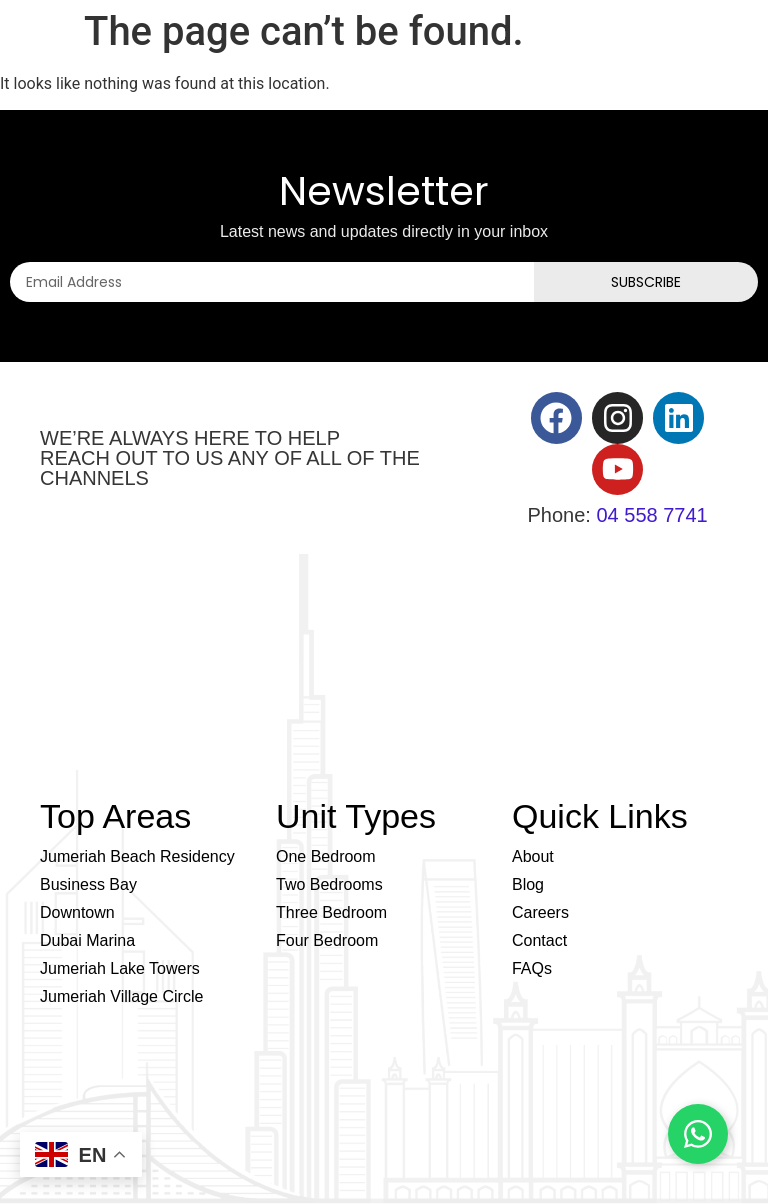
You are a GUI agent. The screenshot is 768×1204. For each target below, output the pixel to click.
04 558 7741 (651, 515)
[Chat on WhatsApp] (698, 1134)
